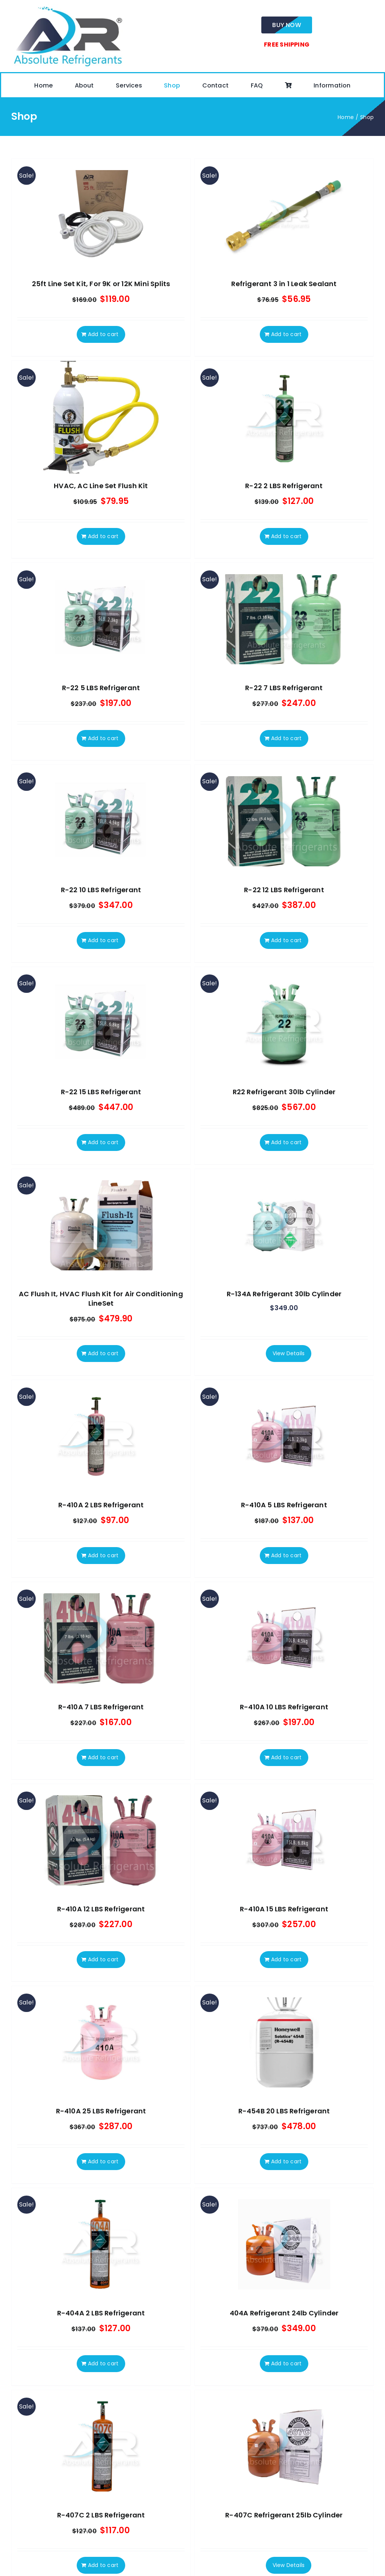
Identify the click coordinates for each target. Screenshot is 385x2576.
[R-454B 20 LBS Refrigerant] (284, 2042)
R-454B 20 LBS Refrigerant (284, 2111)
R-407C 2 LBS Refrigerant (101, 2515)
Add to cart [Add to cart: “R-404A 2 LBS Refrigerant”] (103, 2363)
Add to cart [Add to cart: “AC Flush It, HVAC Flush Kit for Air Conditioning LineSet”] (103, 1353)
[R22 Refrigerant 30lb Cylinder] (284, 1023)
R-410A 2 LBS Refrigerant (101, 1505)
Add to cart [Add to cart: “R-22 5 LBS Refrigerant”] (103, 738)
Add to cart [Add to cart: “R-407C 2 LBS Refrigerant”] (103, 2565)
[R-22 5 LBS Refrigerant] (101, 619)
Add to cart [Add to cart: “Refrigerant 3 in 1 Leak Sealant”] (286, 334)
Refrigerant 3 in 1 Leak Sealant (283, 283)
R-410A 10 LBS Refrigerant (284, 1707)
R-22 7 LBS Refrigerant (284, 687)
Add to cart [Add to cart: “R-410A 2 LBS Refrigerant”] (103, 1555)
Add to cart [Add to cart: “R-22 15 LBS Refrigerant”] (103, 1142)
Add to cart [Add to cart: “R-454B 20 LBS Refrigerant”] (286, 2161)
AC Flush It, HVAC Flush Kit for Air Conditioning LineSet (101, 1298)
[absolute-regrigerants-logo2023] (67, 6)
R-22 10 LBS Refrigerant (101, 889)
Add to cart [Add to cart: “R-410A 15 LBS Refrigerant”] (286, 1959)
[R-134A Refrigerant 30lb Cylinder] (284, 1225)
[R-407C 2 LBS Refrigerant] (101, 2446)
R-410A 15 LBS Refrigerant (284, 1909)
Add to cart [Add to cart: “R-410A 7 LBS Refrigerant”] (103, 1757)
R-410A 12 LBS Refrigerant (101, 1909)
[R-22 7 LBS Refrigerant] (284, 619)
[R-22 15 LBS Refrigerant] (101, 1023)
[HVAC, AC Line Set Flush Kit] (101, 417)
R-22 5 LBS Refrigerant (101, 687)
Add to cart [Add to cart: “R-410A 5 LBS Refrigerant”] (286, 1555)
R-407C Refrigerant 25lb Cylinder (284, 2515)
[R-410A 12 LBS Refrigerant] (101, 1840)
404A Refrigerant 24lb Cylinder (284, 2313)
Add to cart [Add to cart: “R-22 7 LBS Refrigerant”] (286, 738)
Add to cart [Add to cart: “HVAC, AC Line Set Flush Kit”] (103, 536)
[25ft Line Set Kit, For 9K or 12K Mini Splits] (101, 215)
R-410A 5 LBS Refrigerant (284, 1505)
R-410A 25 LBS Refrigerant (101, 2111)
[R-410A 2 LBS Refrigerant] (101, 1436)
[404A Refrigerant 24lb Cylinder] (284, 2244)
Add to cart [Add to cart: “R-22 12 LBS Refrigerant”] (286, 940)
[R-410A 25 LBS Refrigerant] (101, 2042)
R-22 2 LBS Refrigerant (284, 485)
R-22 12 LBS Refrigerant (284, 889)
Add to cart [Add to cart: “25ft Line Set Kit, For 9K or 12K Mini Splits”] (103, 334)
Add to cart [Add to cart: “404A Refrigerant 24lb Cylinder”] (286, 2363)
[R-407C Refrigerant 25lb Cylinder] (284, 2446)
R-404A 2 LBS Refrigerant (101, 2313)
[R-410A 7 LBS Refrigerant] (101, 1638)
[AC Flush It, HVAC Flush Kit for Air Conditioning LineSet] (101, 1225)
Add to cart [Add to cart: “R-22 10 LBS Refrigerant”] (103, 940)
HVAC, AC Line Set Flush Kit (101, 485)
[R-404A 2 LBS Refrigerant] (101, 2244)
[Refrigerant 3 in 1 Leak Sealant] (284, 215)
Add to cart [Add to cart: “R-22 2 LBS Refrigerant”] (286, 536)
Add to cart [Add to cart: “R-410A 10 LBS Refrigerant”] (286, 1757)
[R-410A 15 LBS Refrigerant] (284, 1840)
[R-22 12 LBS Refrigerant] (284, 821)
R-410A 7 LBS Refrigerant (101, 1707)
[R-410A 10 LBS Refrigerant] (284, 1638)
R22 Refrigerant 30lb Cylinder (284, 1091)
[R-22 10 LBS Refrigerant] (101, 821)
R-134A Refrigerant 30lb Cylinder (284, 1294)
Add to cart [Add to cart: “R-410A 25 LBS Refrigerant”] (103, 2161)
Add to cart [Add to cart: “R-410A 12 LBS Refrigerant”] (103, 1959)
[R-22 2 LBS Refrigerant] (284, 417)
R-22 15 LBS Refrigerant (101, 1091)
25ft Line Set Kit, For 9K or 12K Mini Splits (101, 283)
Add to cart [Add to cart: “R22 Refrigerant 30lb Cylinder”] (286, 1142)
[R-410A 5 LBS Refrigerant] (284, 1436)
